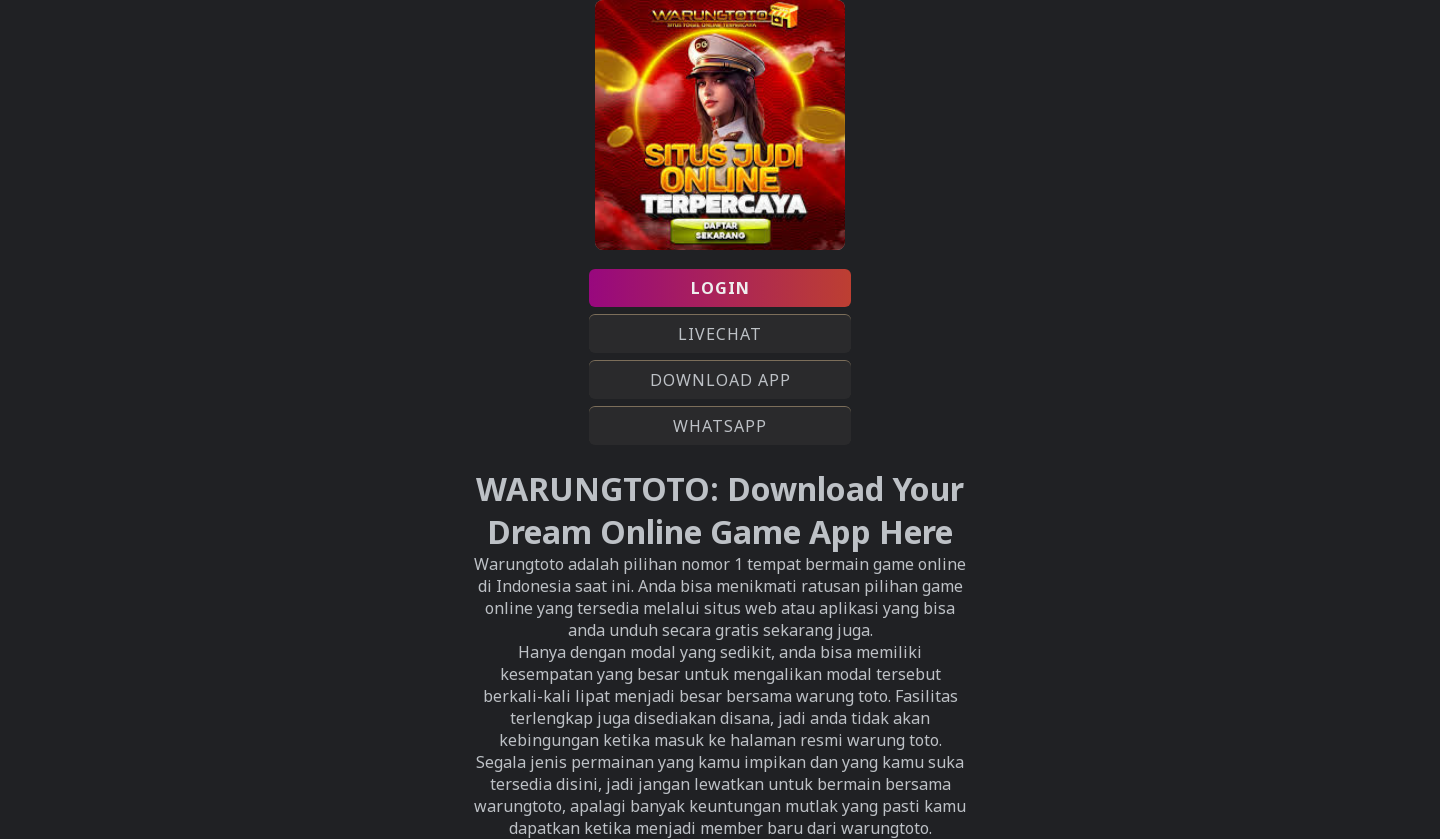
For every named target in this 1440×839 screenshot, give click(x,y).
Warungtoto (519, 564)
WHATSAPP (720, 426)
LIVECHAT (720, 334)
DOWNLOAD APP (720, 380)
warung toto (893, 740)
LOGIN (720, 288)
